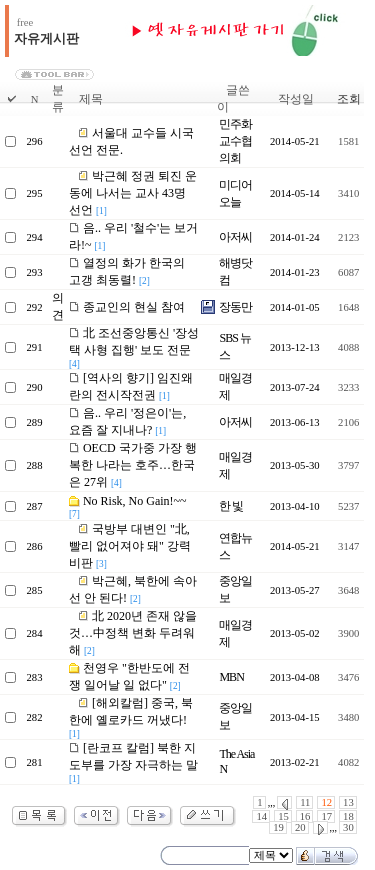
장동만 (235, 307)
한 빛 (231, 506)
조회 (349, 99)
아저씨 (235, 237)
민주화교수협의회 (235, 141)
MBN (231, 677)
